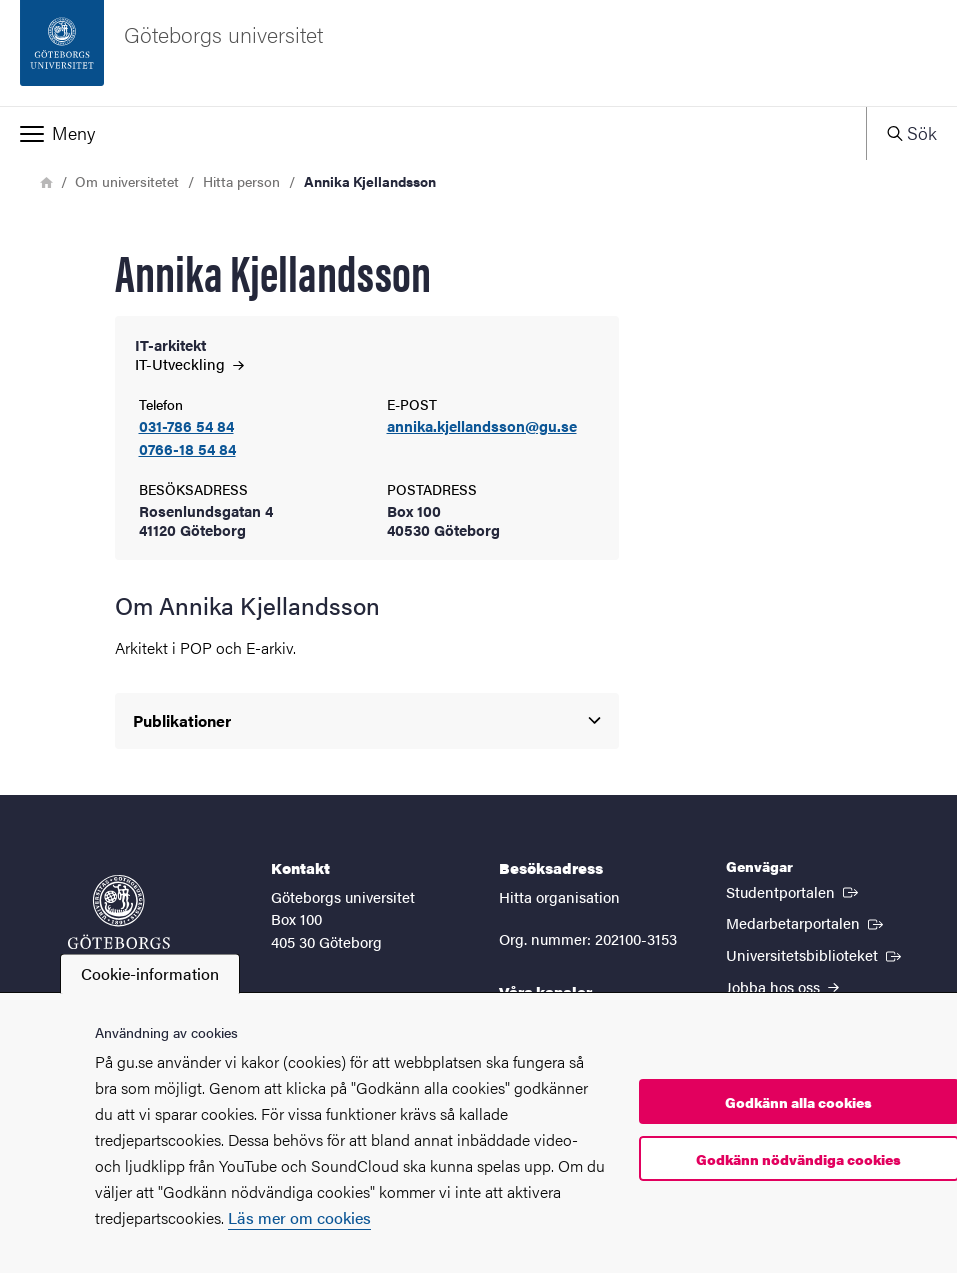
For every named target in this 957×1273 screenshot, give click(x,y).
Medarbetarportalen (806, 922)
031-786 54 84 (186, 426)
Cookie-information (150, 973)
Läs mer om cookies (299, 1217)
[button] (433, 133)
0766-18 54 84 (187, 449)
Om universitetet (127, 181)
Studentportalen (794, 891)
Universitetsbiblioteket (815, 954)
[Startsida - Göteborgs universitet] (478, 53)
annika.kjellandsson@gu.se (482, 426)
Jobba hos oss (782, 986)
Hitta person (241, 181)
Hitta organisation (559, 896)
